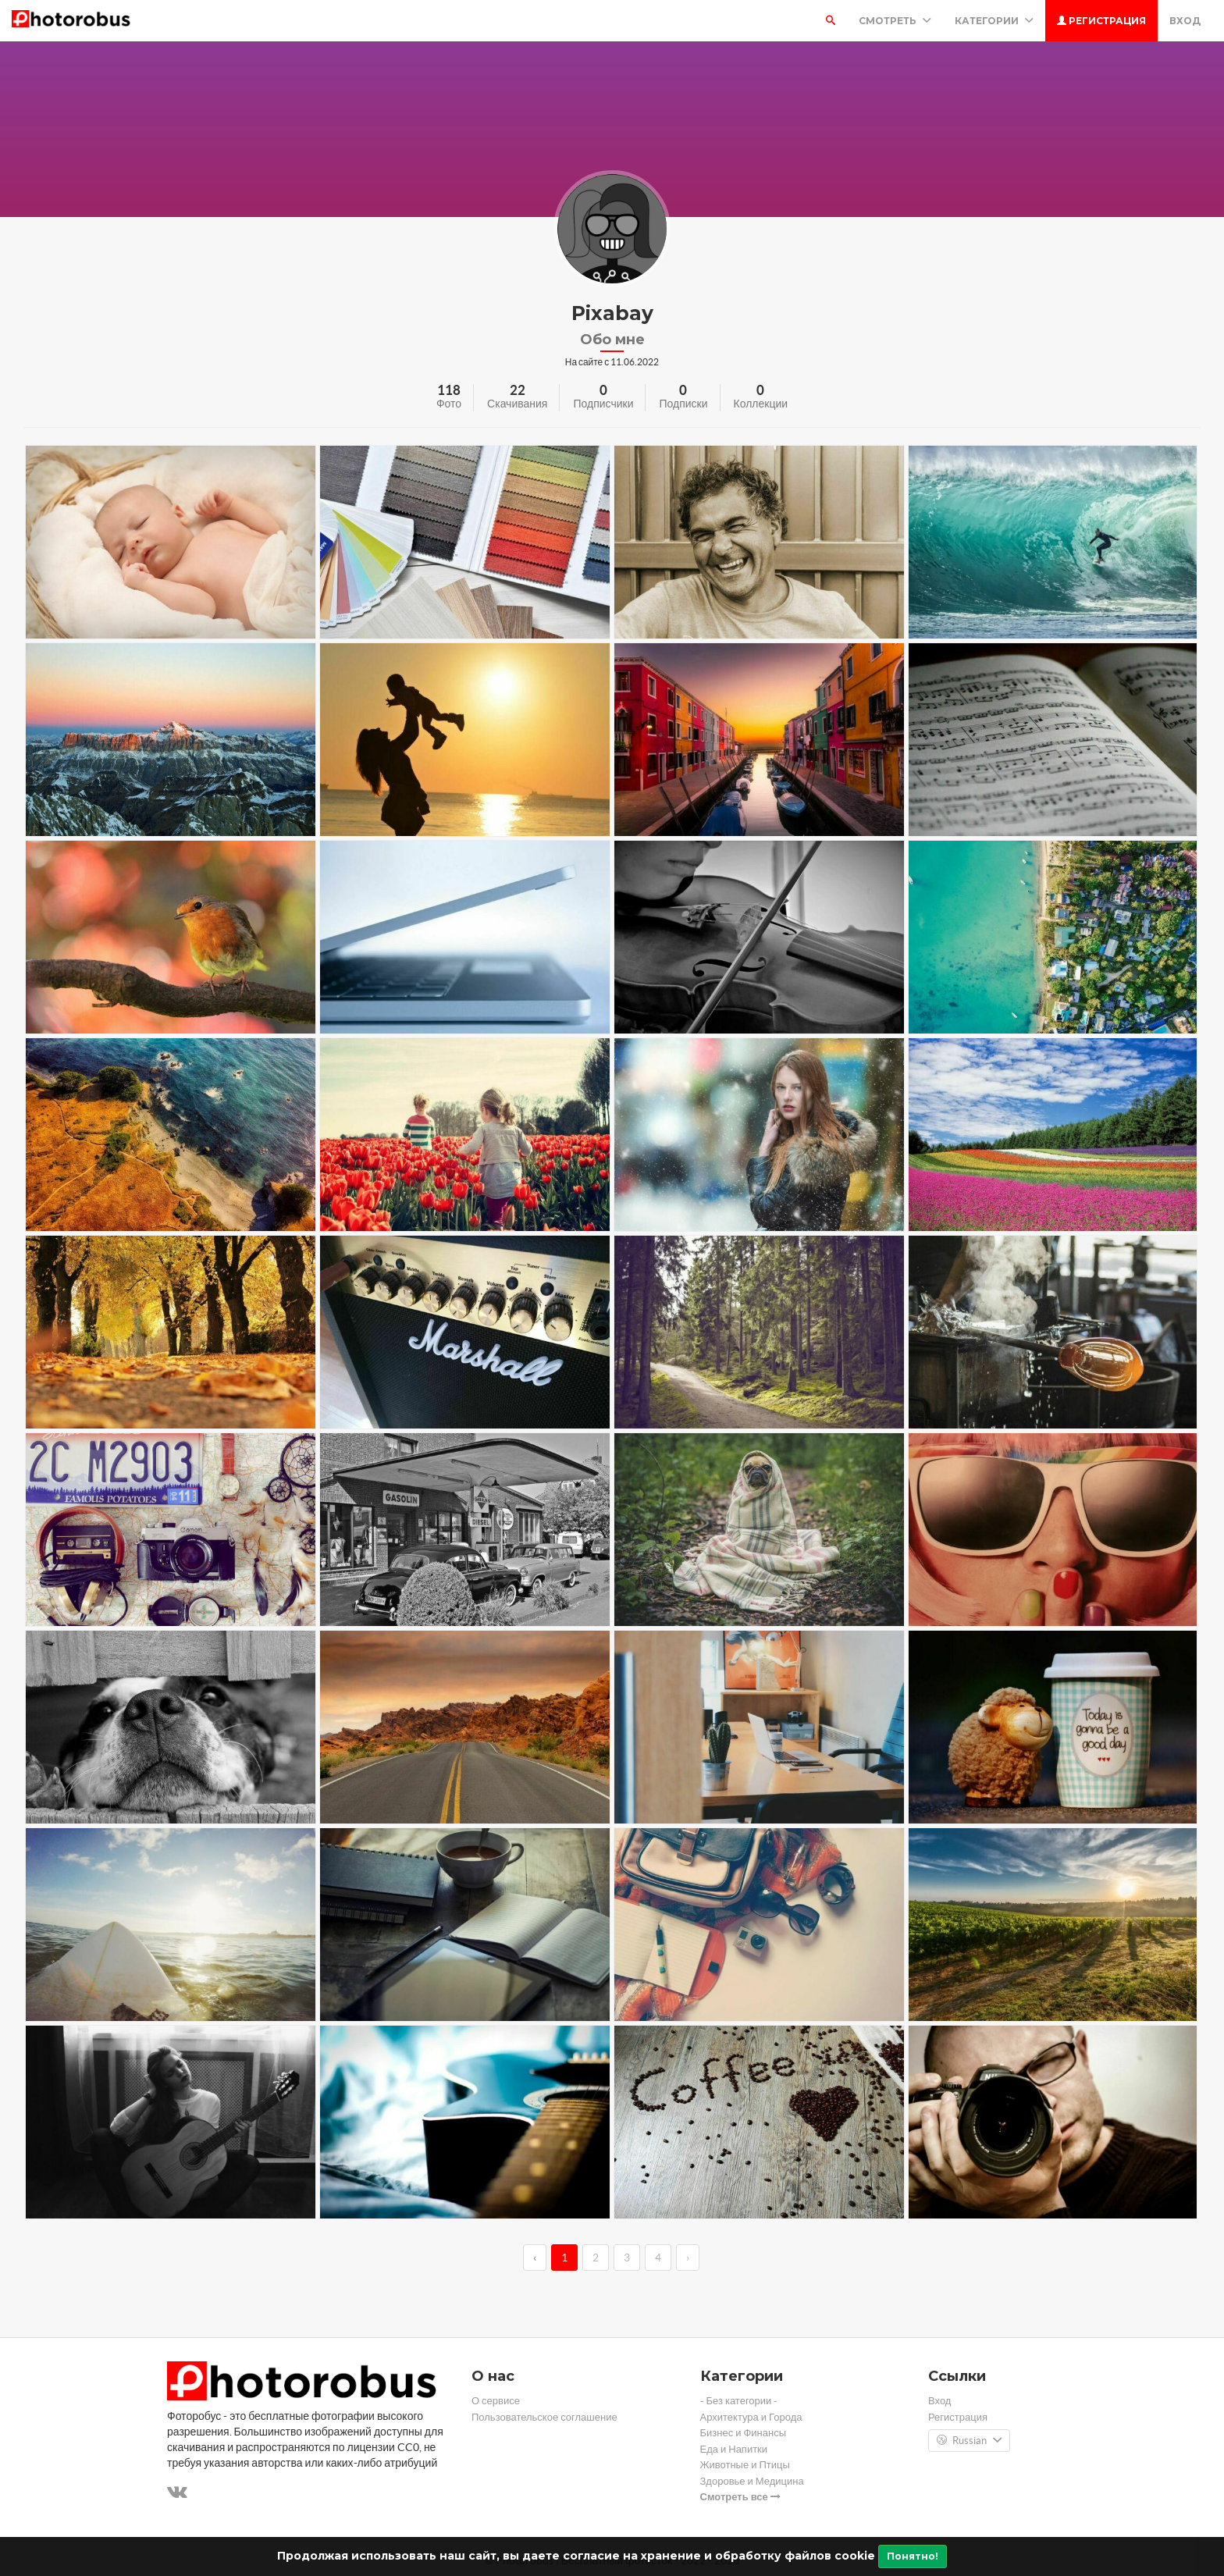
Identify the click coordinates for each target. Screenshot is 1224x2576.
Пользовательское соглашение (544, 2417)
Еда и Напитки (734, 2449)
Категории (994, 21)
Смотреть (895, 21)
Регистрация (1101, 21)
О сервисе (495, 2401)
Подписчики (603, 403)
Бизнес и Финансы (743, 2433)
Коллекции (761, 403)
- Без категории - (739, 2401)
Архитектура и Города (751, 2417)
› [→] (687, 2257)
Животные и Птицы (745, 2465)
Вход (1185, 21)
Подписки (683, 403)
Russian (969, 2441)
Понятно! (912, 2556)
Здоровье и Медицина (752, 2481)
